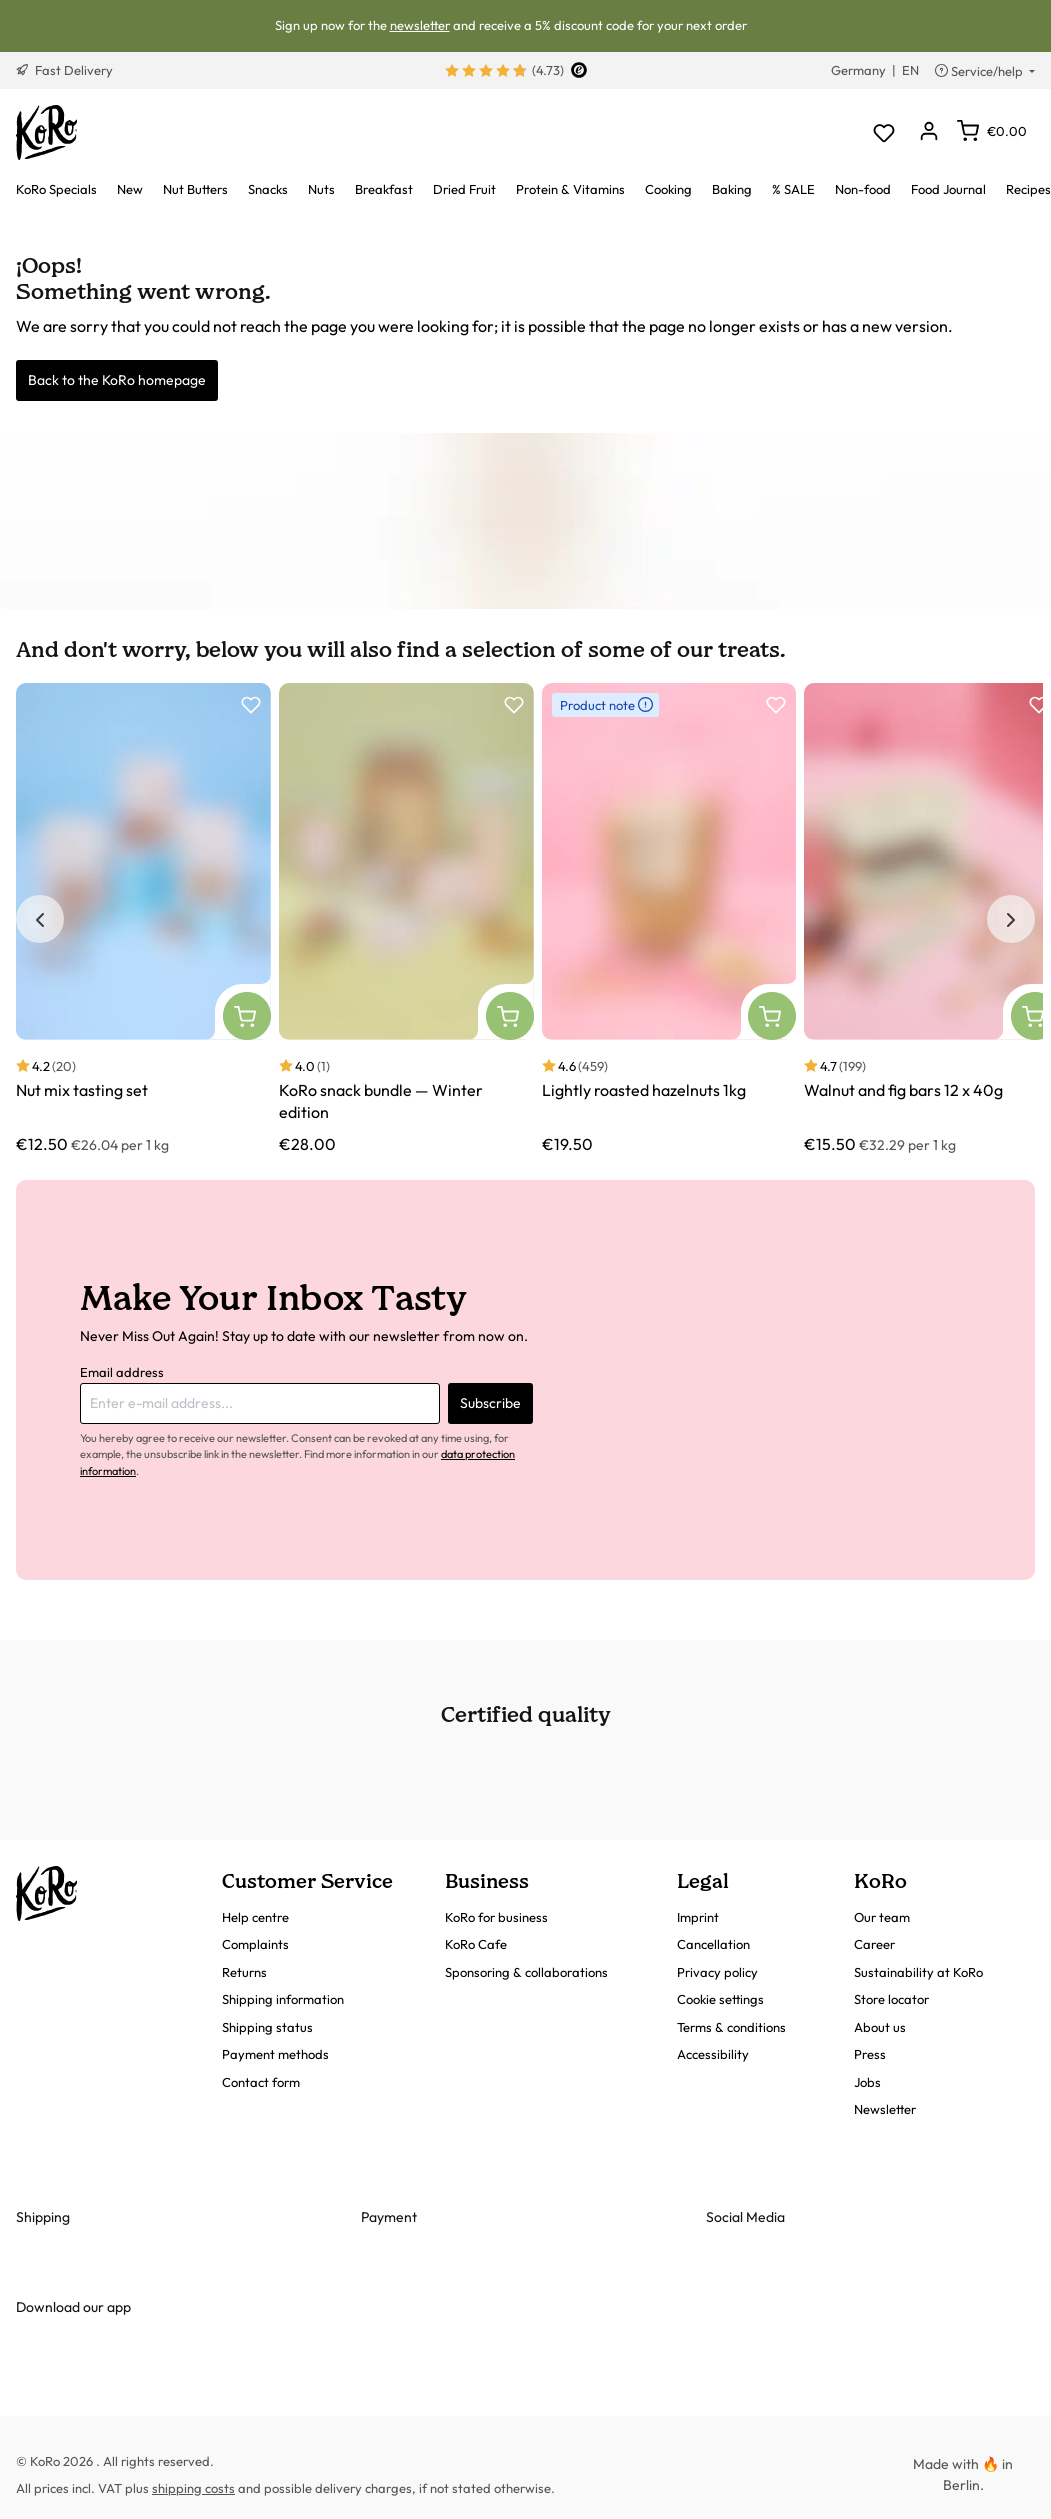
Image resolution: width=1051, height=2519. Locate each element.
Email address (122, 1372)
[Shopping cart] (992, 131)
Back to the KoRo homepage (117, 380)
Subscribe (490, 1403)
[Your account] (928, 132)
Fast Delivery (64, 70)
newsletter (420, 25)
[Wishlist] (883, 132)
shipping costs (193, 2488)
